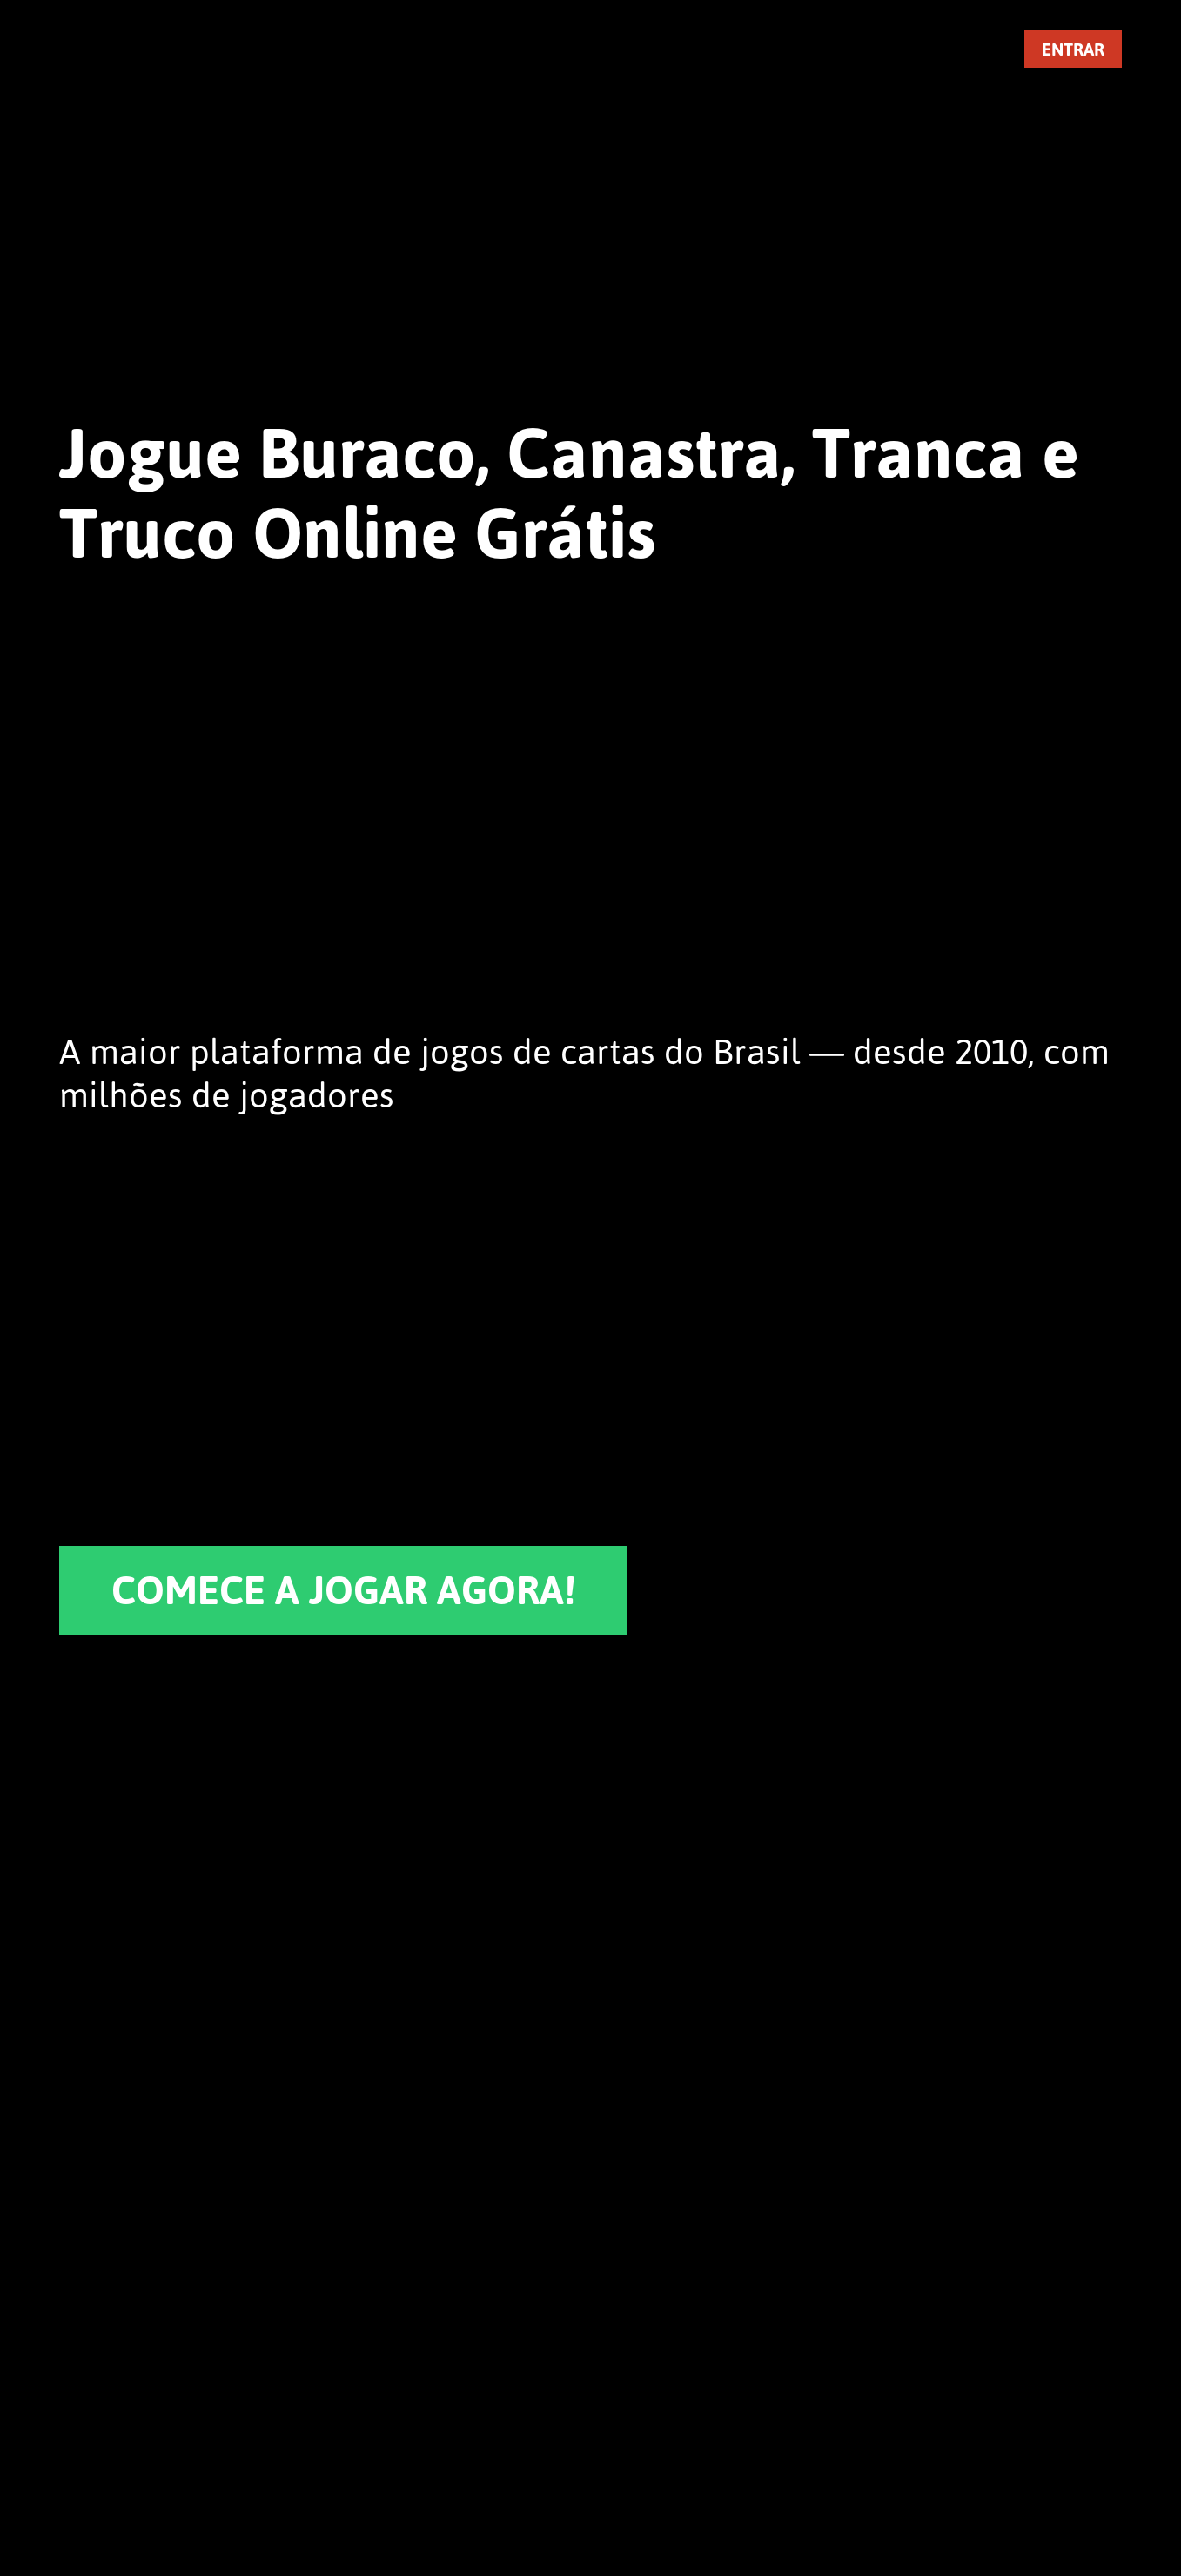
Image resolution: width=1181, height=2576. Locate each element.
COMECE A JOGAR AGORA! (343, 1590)
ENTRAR (1073, 49)
